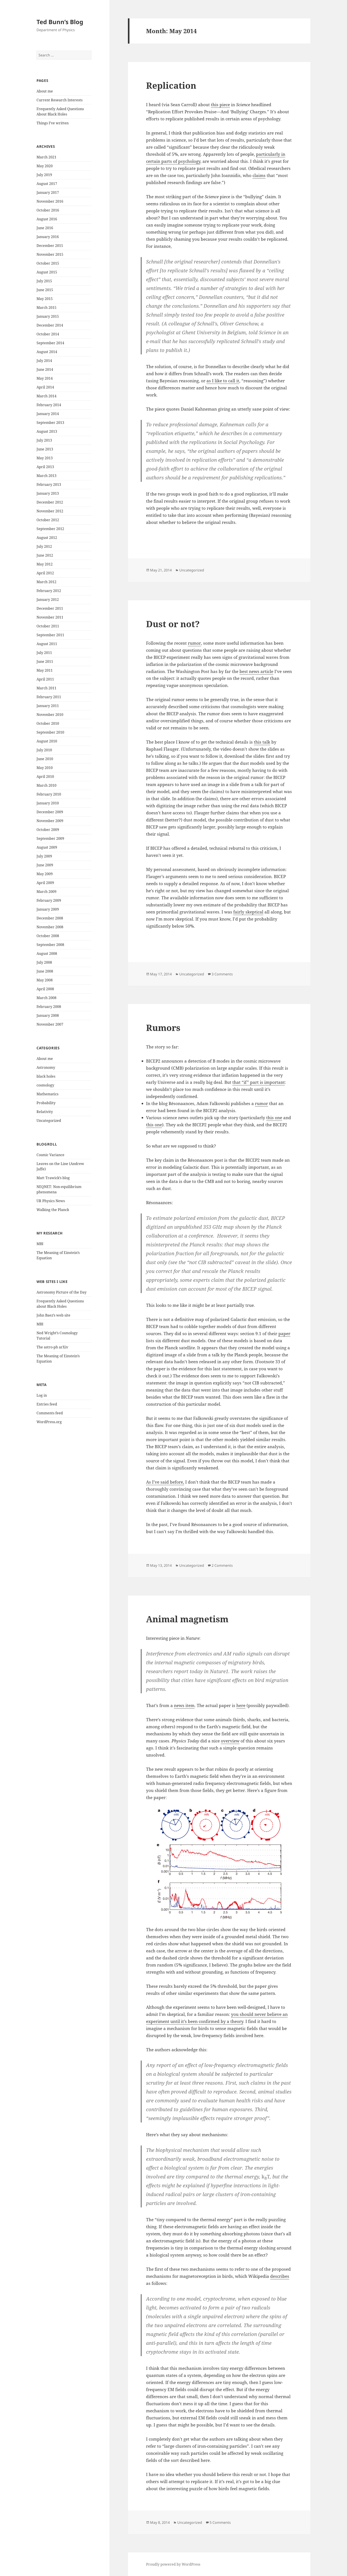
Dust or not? (173, 624)
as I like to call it (222, 381)
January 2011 (48, 705)
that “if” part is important (258, 1082)
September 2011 (50, 634)
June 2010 (45, 758)
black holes (46, 1076)
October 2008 (48, 935)
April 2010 (45, 776)
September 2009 (50, 838)
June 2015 (45, 289)
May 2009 (45, 873)
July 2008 (44, 962)
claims (259, 175)
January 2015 (48, 316)
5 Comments (220, 2522)
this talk (262, 742)
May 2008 (45, 980)
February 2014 (49, 404)
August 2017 (47, 183)
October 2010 (48, 723)
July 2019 (44, 174)
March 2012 (46, 581)
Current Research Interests (60, 100)
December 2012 (50, 502)
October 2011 (48, 626)
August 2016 (47, 219)
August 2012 (47, 537)
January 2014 (48, 413)
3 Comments (222, 974)
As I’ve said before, (165, 1482)
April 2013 (45, 466)
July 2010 (44, 750)
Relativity (45, 1111)
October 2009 (48, 829)
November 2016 (50, 201)
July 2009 (44, 856)
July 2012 (44, 546)
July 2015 (44, 281)
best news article (256, 671)
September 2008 (50, 944)
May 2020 (45, 165)
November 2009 (50, 820)
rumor (194, 643)
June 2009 (45, 865)
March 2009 (46, 891)
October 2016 (48, 210)
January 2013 (48, 493)
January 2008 (48, 1015)
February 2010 (49, 794)
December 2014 (50, 325)
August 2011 (47, 643)
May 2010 (45, 767)
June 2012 (45, 555)
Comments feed (50, 1413)
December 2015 (50, 245)
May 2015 (45, 298)
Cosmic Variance (50, 1154)
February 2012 (49, 590)
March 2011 (46, 688)
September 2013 (50, 422)
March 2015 (46, 307)
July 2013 (44, 440)
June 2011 (45, 661)
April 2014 (45, 387)
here (240, 1705)
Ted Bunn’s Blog (60, 22)
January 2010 (48, 803)
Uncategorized (49, 1120)
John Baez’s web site (53, 1315)
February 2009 (49, 900)
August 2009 (47, 847)
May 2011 (45, 670)
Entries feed (47, 1404)
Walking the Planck (53, 1209)
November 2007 (50, 1024)
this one (274, 1118)
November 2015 (50, 254)
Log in (42, 1395)
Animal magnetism (187, 1619)
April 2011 (45, 679)
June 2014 (45, 369)
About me (45, 91)
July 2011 (44, 652)
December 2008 (50, 918)
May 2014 (45, 378)
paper (284, 1333)
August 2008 (47, 953)
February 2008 (49, 1006)
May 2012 (45, 564)
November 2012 (50, 511)
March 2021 (46, 157)
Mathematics (47, 1094)
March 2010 (46, 785)
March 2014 (46, 396)
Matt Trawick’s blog (53, 1177)
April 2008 (45, 988)
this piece (220, 105)
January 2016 (48, 236)
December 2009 (50, 811)
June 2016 (45, 227)
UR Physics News (51, 1200)
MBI (40, 1243)
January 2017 (48, 192)
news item (184, 1705)
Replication (171, 85)
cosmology (45, 1085)
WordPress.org (49, 1421)
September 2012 (50, 528)
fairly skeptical (248, 912)
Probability (46, 1102)
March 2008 (46, 997)
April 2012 (45, 573)
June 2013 (45, 449)
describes (279, 2276)
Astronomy (46, 1067)
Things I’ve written (53, 123)
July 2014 (44, 360)
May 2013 (45, 458)
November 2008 (50, 927)
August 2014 (47, 351)
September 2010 (50, 732)
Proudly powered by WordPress (173, 2564)
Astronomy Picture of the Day (62, 1292)
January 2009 (48, 909)
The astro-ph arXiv (52, 1347)
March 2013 (46, 475)
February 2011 (49, 696)
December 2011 (50, 608)
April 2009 (45, 882)
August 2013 (47, 431)
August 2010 (47, 741)
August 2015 (47, 272)
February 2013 (49, 484)
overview (230, 1741)
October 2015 (48, 263)
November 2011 (50, 617)
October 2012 (48, 519)
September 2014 (50, 342)
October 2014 (48, 334)
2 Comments (222, 1565)
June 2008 (45, 971)
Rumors (163, 1027)
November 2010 (50, 714)
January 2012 (48, 599)
